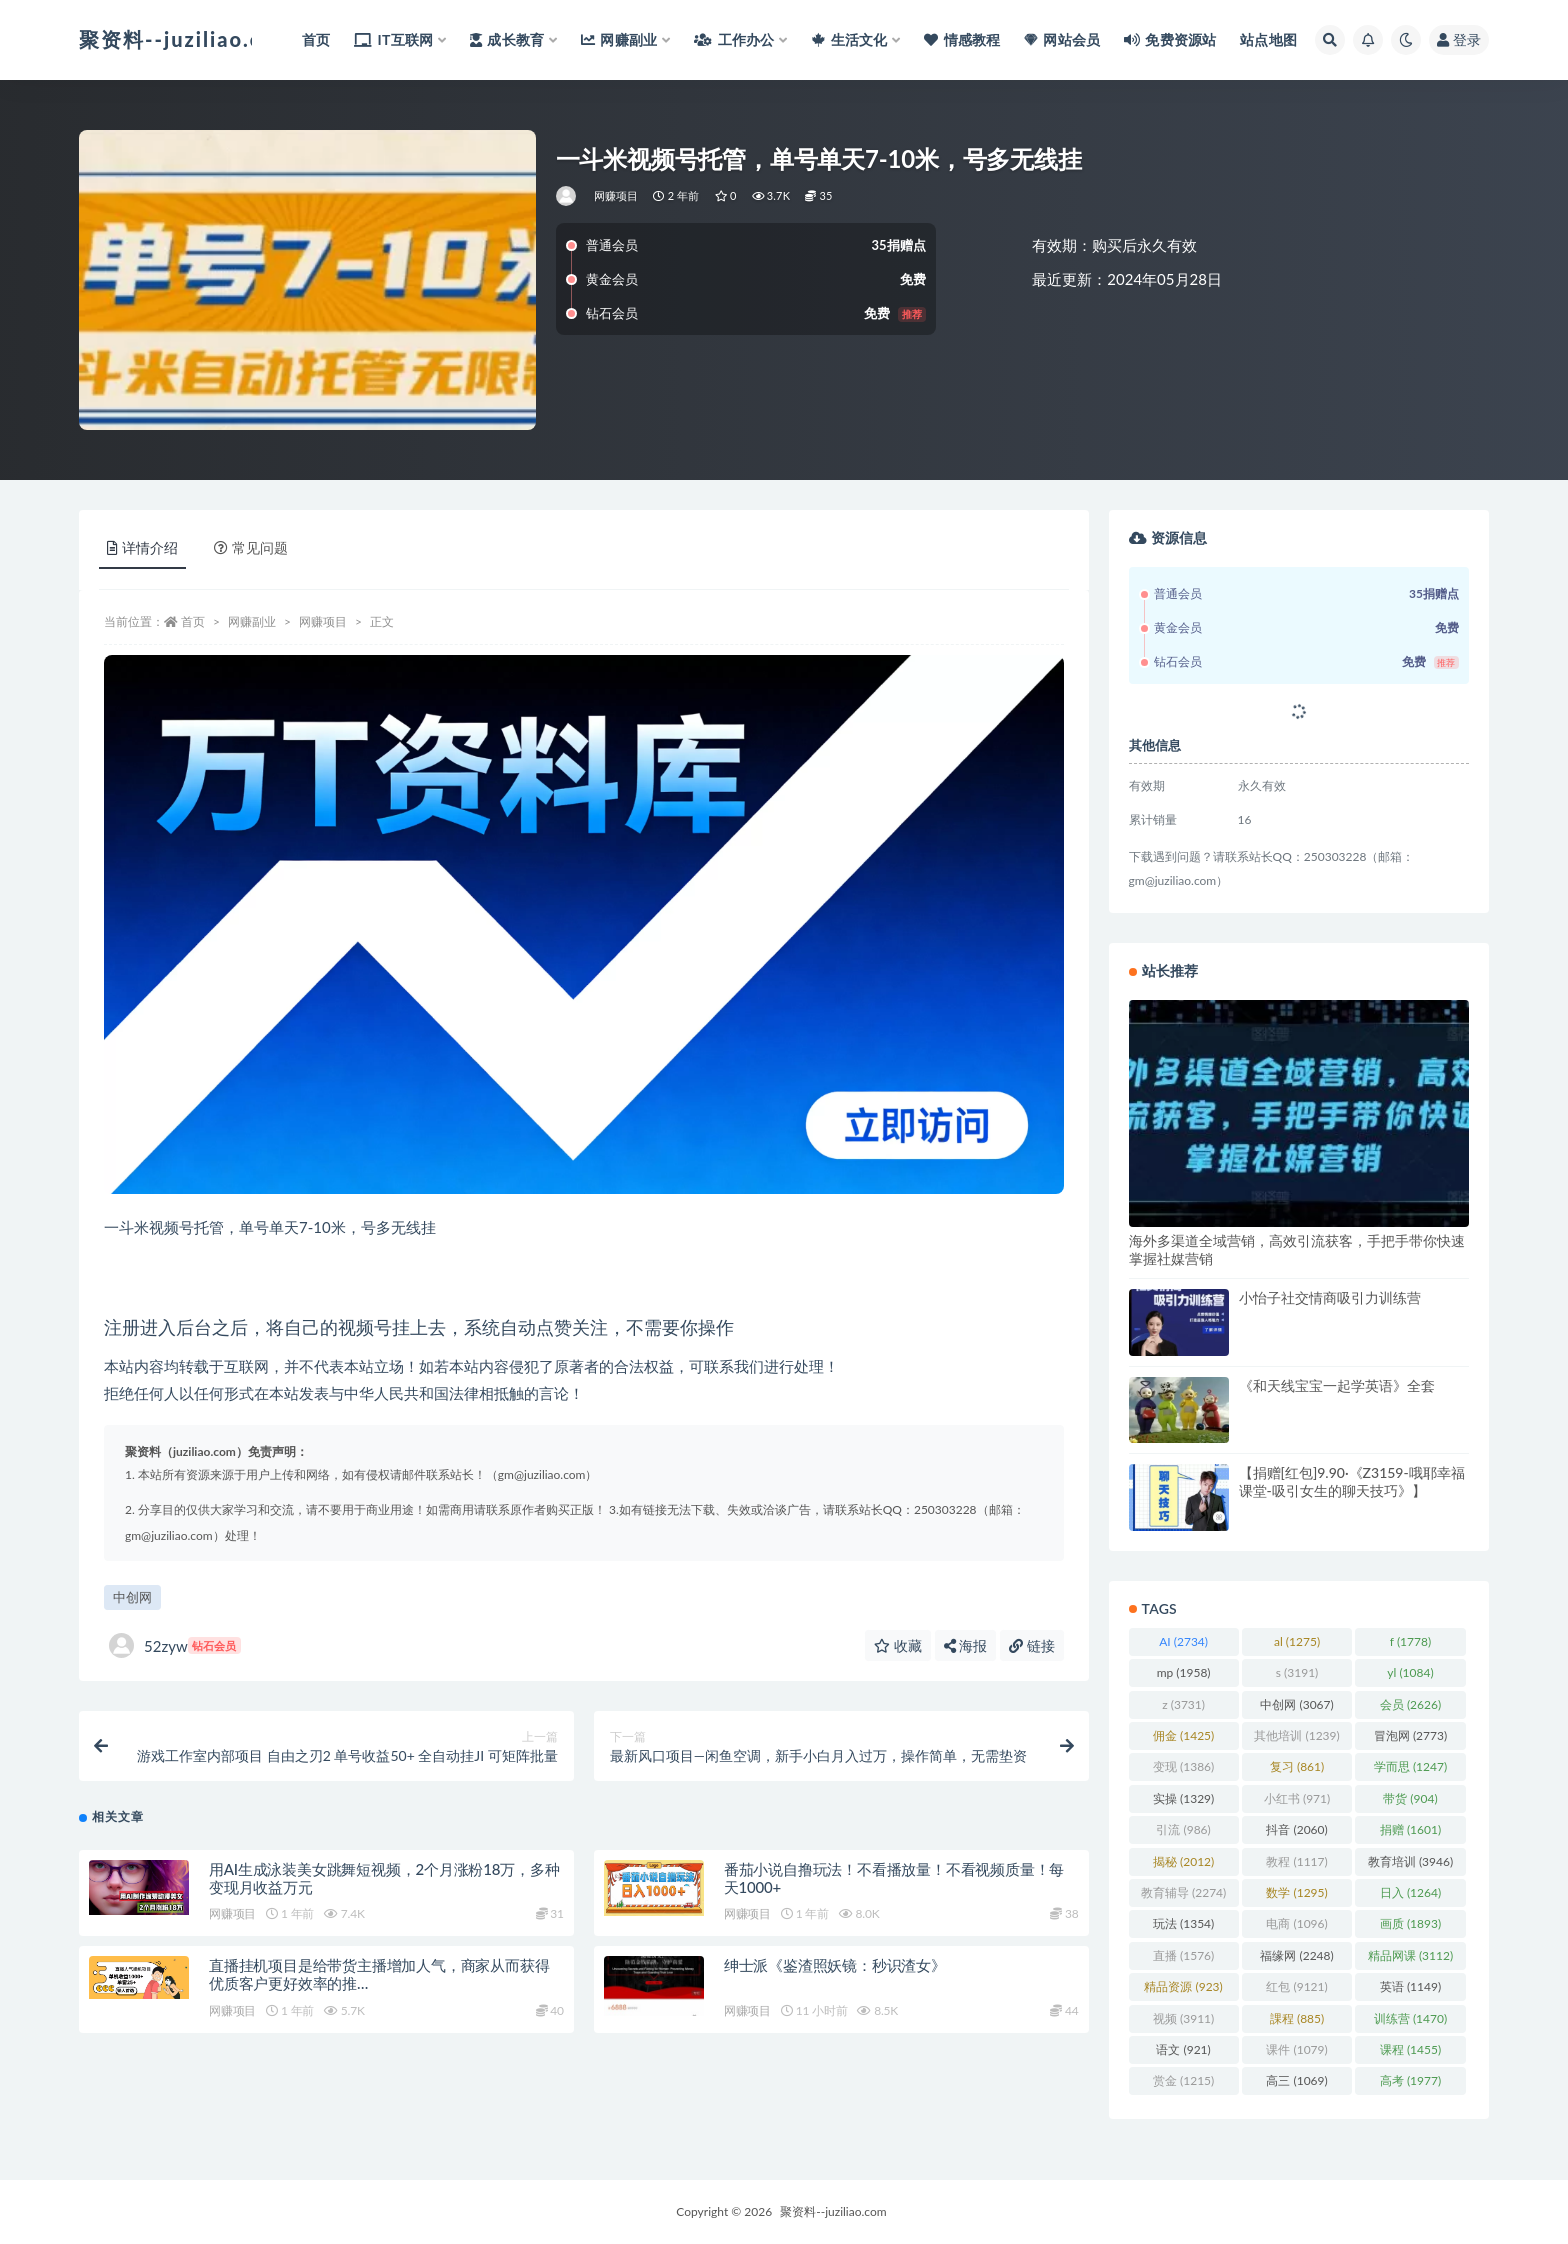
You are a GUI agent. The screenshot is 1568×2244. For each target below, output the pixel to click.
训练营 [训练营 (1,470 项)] (1410, 2018)
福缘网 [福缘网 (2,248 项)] (1296, 1955)
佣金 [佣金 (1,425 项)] (1183, 1735)
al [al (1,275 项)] (1297, 1641)
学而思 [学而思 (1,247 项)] (1410, 1766)
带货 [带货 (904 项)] (1410, 1798)
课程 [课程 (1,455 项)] (1410, 2049)
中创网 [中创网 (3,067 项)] (1296, 1704)
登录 (1459, 39)
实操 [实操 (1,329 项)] (1183, 1798)
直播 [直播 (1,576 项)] (1183, 1955)
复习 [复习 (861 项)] (1297, 1766)
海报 (966, 1645)
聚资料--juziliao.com (833, 2211)
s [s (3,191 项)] (1297, 1672)
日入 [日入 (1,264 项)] (1410, 1892)
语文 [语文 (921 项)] (1183, 2049)
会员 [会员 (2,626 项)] (1410, 1704)
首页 (193, 621)
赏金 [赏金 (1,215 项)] (1183, 2080)
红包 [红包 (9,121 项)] (1296, 1986)
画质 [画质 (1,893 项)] (1410, 1923)
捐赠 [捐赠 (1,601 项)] (1410, 1829)
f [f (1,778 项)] (1410, 1641)
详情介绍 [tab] (142, 547)
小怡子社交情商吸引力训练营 (1330, 1297)
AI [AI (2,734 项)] (1183, 1641)
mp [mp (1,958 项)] (1184, 1672)
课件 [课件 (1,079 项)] (1296, 2049)
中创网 (132, 1597)
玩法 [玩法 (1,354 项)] (1183, 1923)
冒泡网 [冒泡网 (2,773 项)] (1410, 1735)
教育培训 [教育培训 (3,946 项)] (1410, 1861)
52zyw (175, 1645)
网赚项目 (616, 195)
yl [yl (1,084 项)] (1410, 1672)
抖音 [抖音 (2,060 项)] (1296, 1829)
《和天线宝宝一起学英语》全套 (1337, 1385)
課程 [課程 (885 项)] (1297, 2018)
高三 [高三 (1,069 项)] (1296, 2080)
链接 (1032, 1645)
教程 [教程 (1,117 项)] (1296, 1861)
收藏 (898, 1645)
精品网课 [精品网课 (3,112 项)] (1410, 1955)
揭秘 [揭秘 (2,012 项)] (1183, 1861)
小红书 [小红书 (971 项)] (1297, 1798)
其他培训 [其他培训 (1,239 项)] (1296, 1735)
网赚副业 (252, 621)
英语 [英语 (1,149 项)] (1410, 1986)
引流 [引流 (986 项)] (1183, 1829)
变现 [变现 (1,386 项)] (1183, 1766)
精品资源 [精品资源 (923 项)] (1183, 1986)
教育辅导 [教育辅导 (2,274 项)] (1183, 1892)
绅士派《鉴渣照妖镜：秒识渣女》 (835, 1966)
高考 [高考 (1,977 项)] (1410, 2080)
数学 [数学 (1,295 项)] (1296, 1892)
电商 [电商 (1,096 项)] (1296, 1923)
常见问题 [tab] (251, 547)
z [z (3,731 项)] (1183, 1704)
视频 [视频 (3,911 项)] (1183, 2018)
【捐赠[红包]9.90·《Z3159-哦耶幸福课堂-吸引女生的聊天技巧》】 (1352, 1481)
